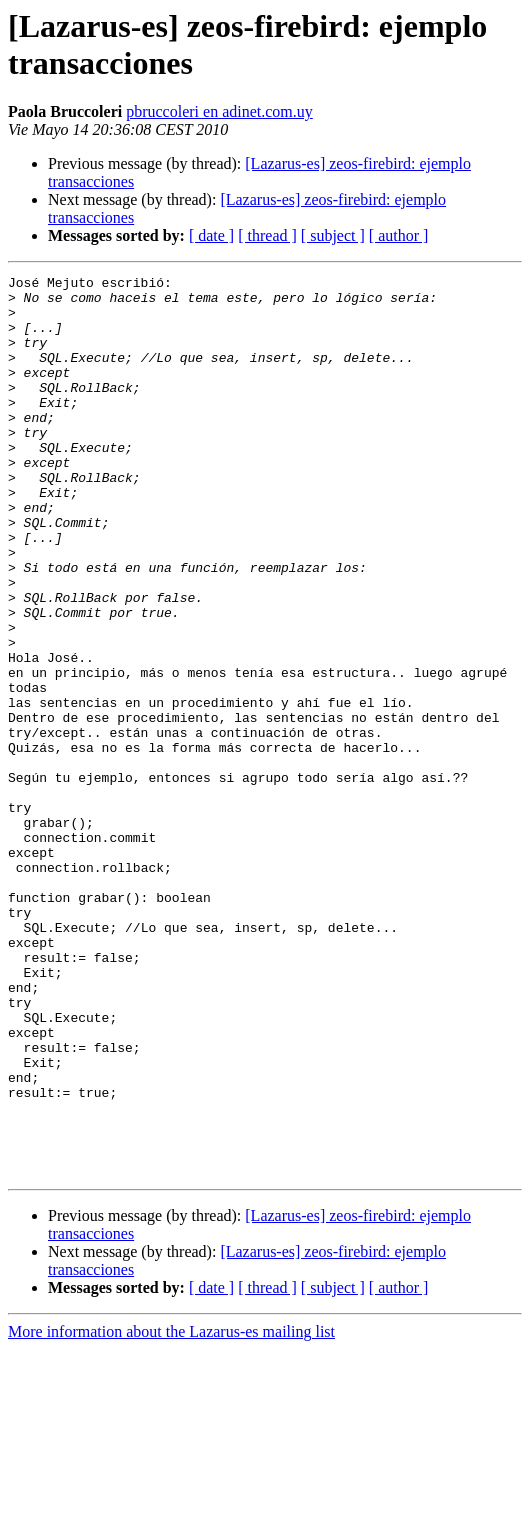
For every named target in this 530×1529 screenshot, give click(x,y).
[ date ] (211, 235)
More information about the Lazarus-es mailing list (171, 1511)
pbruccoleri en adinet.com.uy (219, 111)
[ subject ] (333, 235)
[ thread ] (267, 235)
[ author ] (399, 235)
